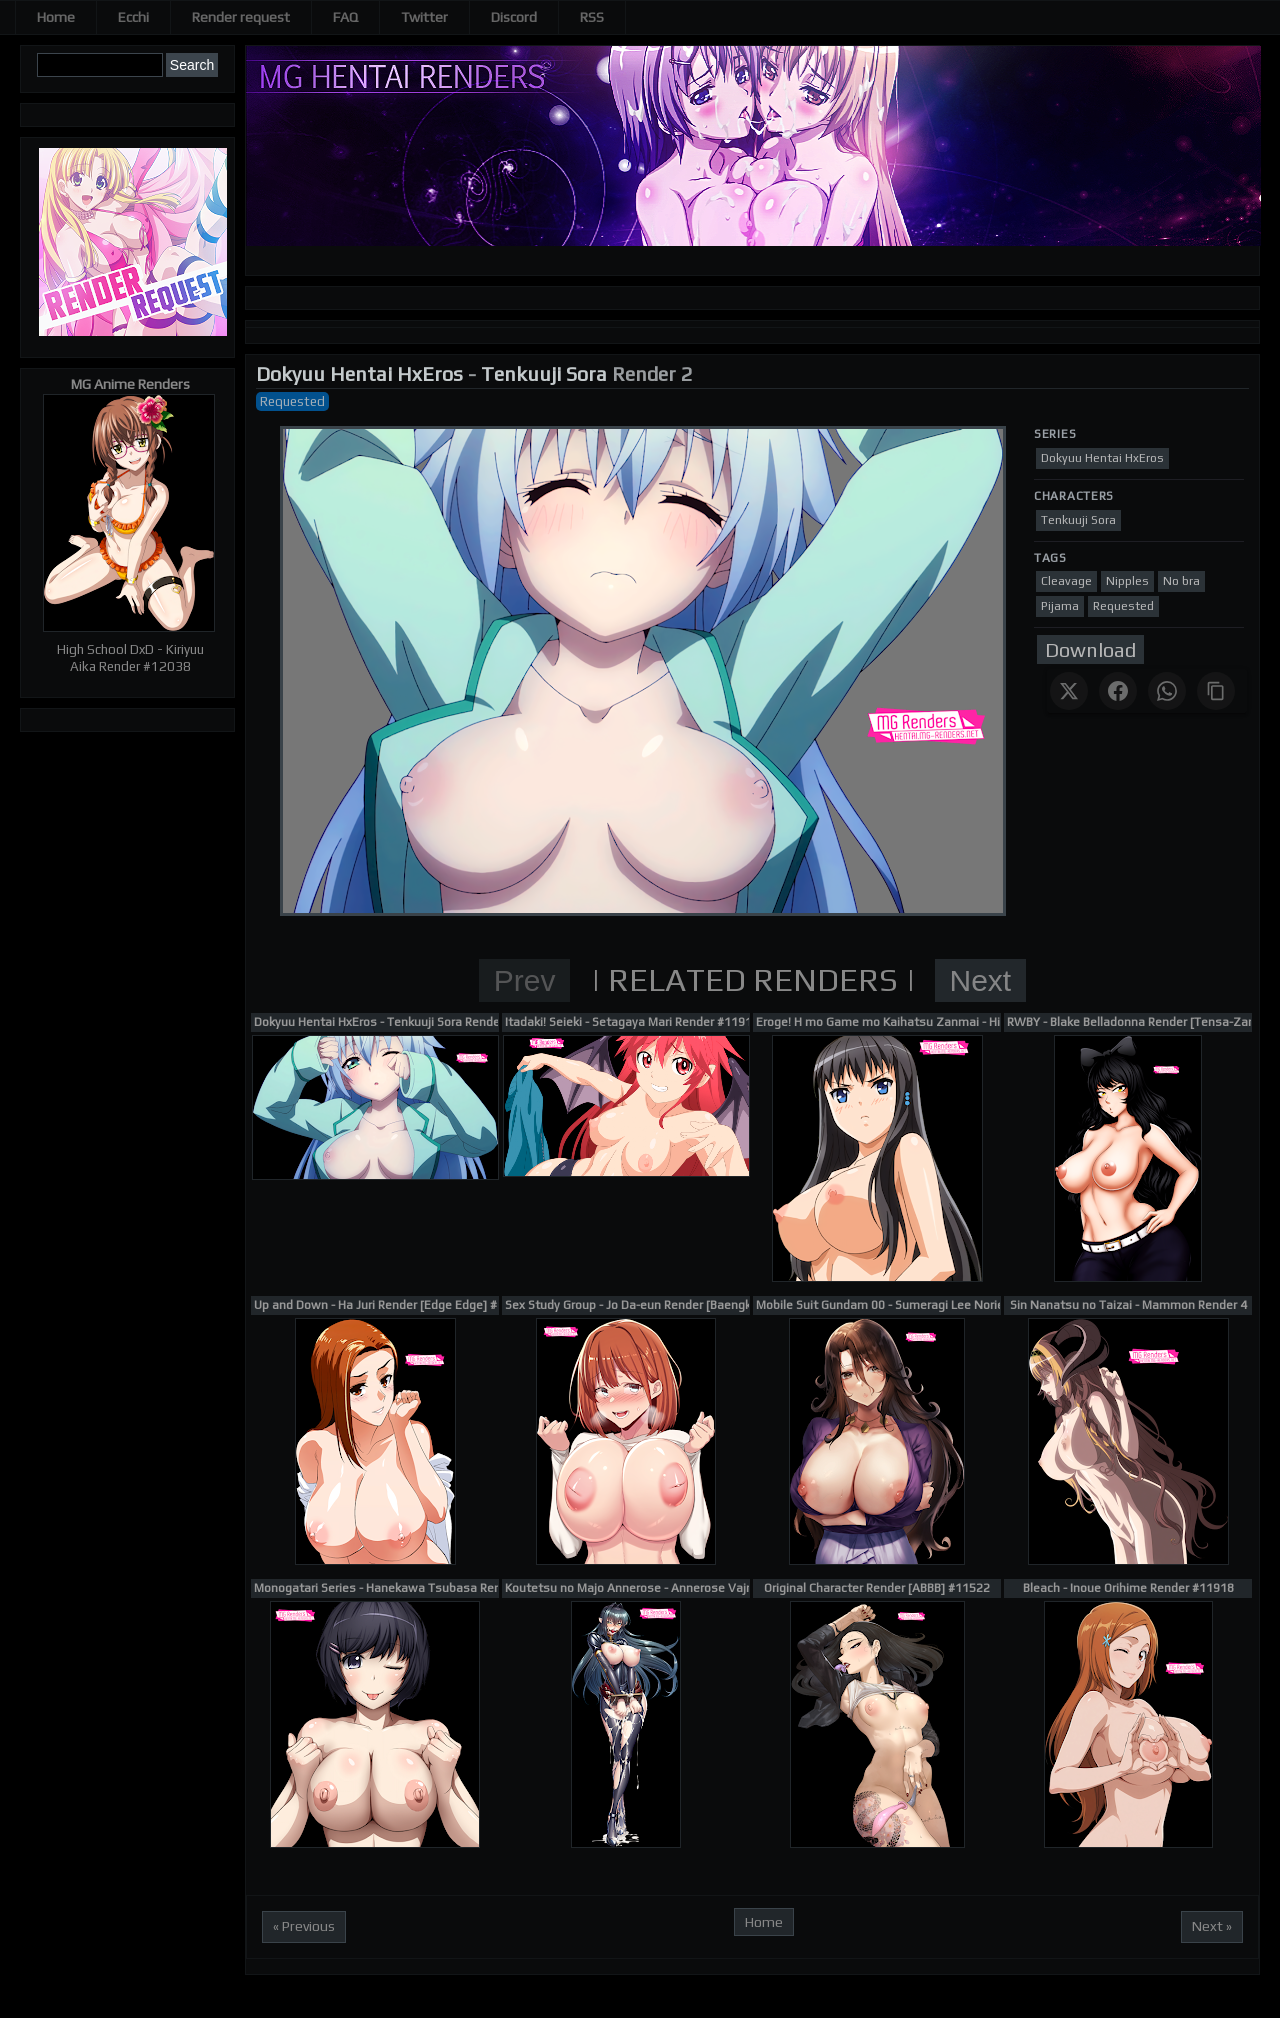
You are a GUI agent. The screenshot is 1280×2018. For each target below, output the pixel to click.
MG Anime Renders (130, 384)
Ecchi (133, 17)
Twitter (424, 17)
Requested (292, 401)
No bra (1181, 581)
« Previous (304, 1926)
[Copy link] (1216, 691)
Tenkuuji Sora (544, 373)
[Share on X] (1069, 691)
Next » (1212, 1926)
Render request (241, 17)
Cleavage (1066, 581)
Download (1090, 649)
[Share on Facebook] (1118, 691)
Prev (525, 980)
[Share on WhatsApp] (1167, 691)
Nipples (1127, 581)
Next (981, 980)
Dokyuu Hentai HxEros (359, 373)
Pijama (1060, 606)
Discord (514, 17)
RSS (592, 17)
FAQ (345, 17)
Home (56, 17)
